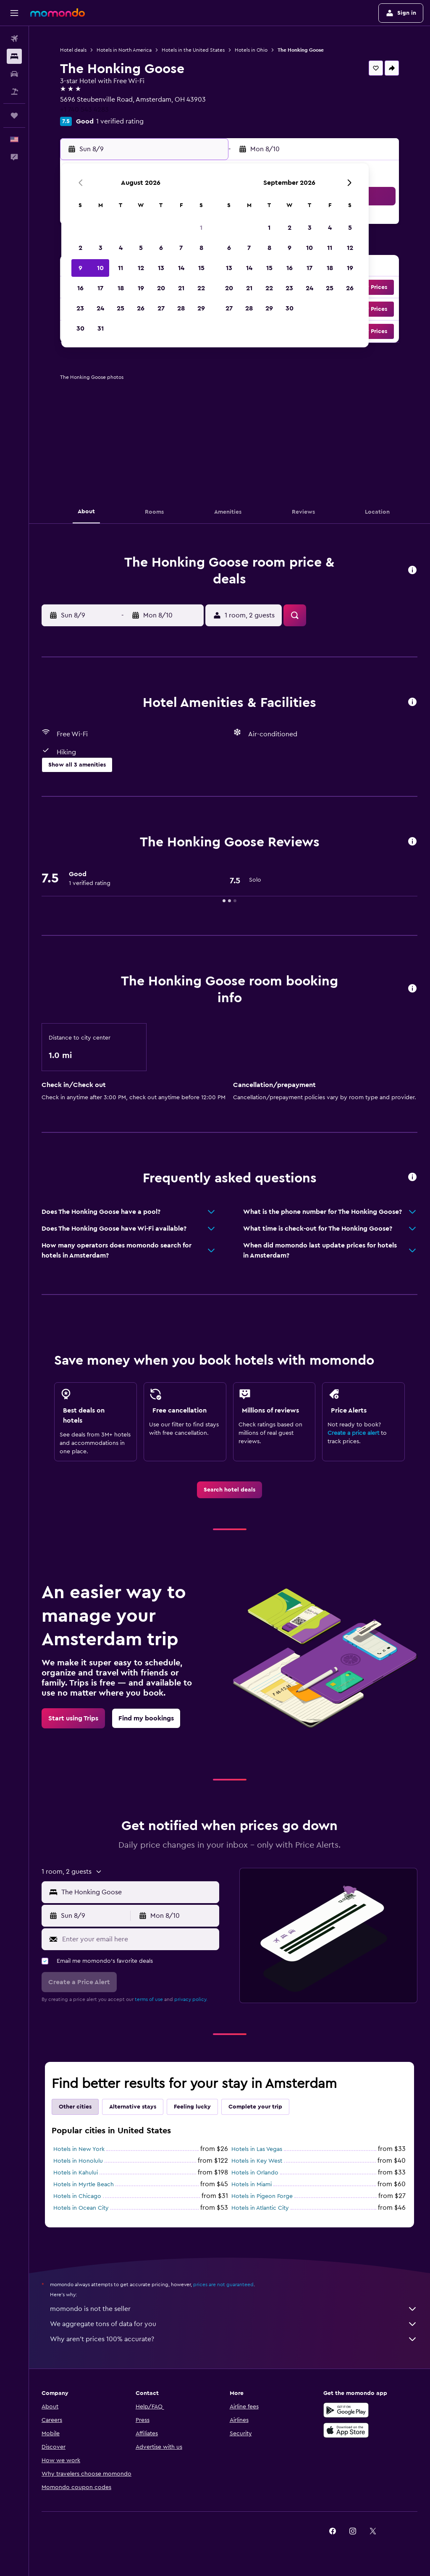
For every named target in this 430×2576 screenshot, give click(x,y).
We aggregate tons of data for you (233, 2324)
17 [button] (100, 288)
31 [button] (100, 328)
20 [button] (161, 288)
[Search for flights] (14, 38)
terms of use (149, 1999)
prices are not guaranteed (223, 2284)
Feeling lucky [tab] (192, 2107)
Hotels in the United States (193, 50)
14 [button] (181, 268)
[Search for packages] (14, 91)
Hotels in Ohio (251, 50)
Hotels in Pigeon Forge (262, 2196)
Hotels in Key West (256, 2161)
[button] (14, 13)
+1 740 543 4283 (84, 109)
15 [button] (201, 268)
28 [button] (181, 308)
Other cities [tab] (75, 2107)
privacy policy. (190, 1999)
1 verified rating (120, 121)
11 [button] (120, 268)
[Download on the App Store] (346, 2430)
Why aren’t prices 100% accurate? (233, 2339)
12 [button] (141, 268)
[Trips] (14, 115)
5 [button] (141, 247)
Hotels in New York (79, 2149)
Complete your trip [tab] (255, 2107)
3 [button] (100, 247)
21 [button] (181, 288)
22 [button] (201, 288)
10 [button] (100, 268)
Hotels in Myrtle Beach (83, 2184)
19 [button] (141, 288)
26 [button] (140, 308)
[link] (229, 1489)
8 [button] (201, 247)
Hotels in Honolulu (78, 2161)
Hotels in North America (124, 50)
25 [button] (120, 308)
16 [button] (80, 288)
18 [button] (121, 288)
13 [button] (161, 268)
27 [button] (161, 308)
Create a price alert (353, 1433)
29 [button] (201, 308)
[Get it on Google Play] (346, 2410)
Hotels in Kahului (75, 2173)
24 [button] (100, 308)
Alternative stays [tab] (132, 2107)
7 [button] (181, 247)
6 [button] (161, 247)
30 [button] (80, 328)
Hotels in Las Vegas (256, 2149)
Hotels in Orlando (254, 2173)
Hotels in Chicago (77, 2196)
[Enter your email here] (138, 1939)
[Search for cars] (14, 74)
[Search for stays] (14, 56)
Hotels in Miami (251, 2184)
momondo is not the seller (233, 2309)
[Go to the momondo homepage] (57, 12)
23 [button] (80, 308)
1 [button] (201, 227)
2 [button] (80, 247)
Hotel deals (73, 50)
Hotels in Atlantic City (260, 2208)
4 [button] (121, 247)
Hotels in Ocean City (81, 2208)
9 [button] (80, 268)
